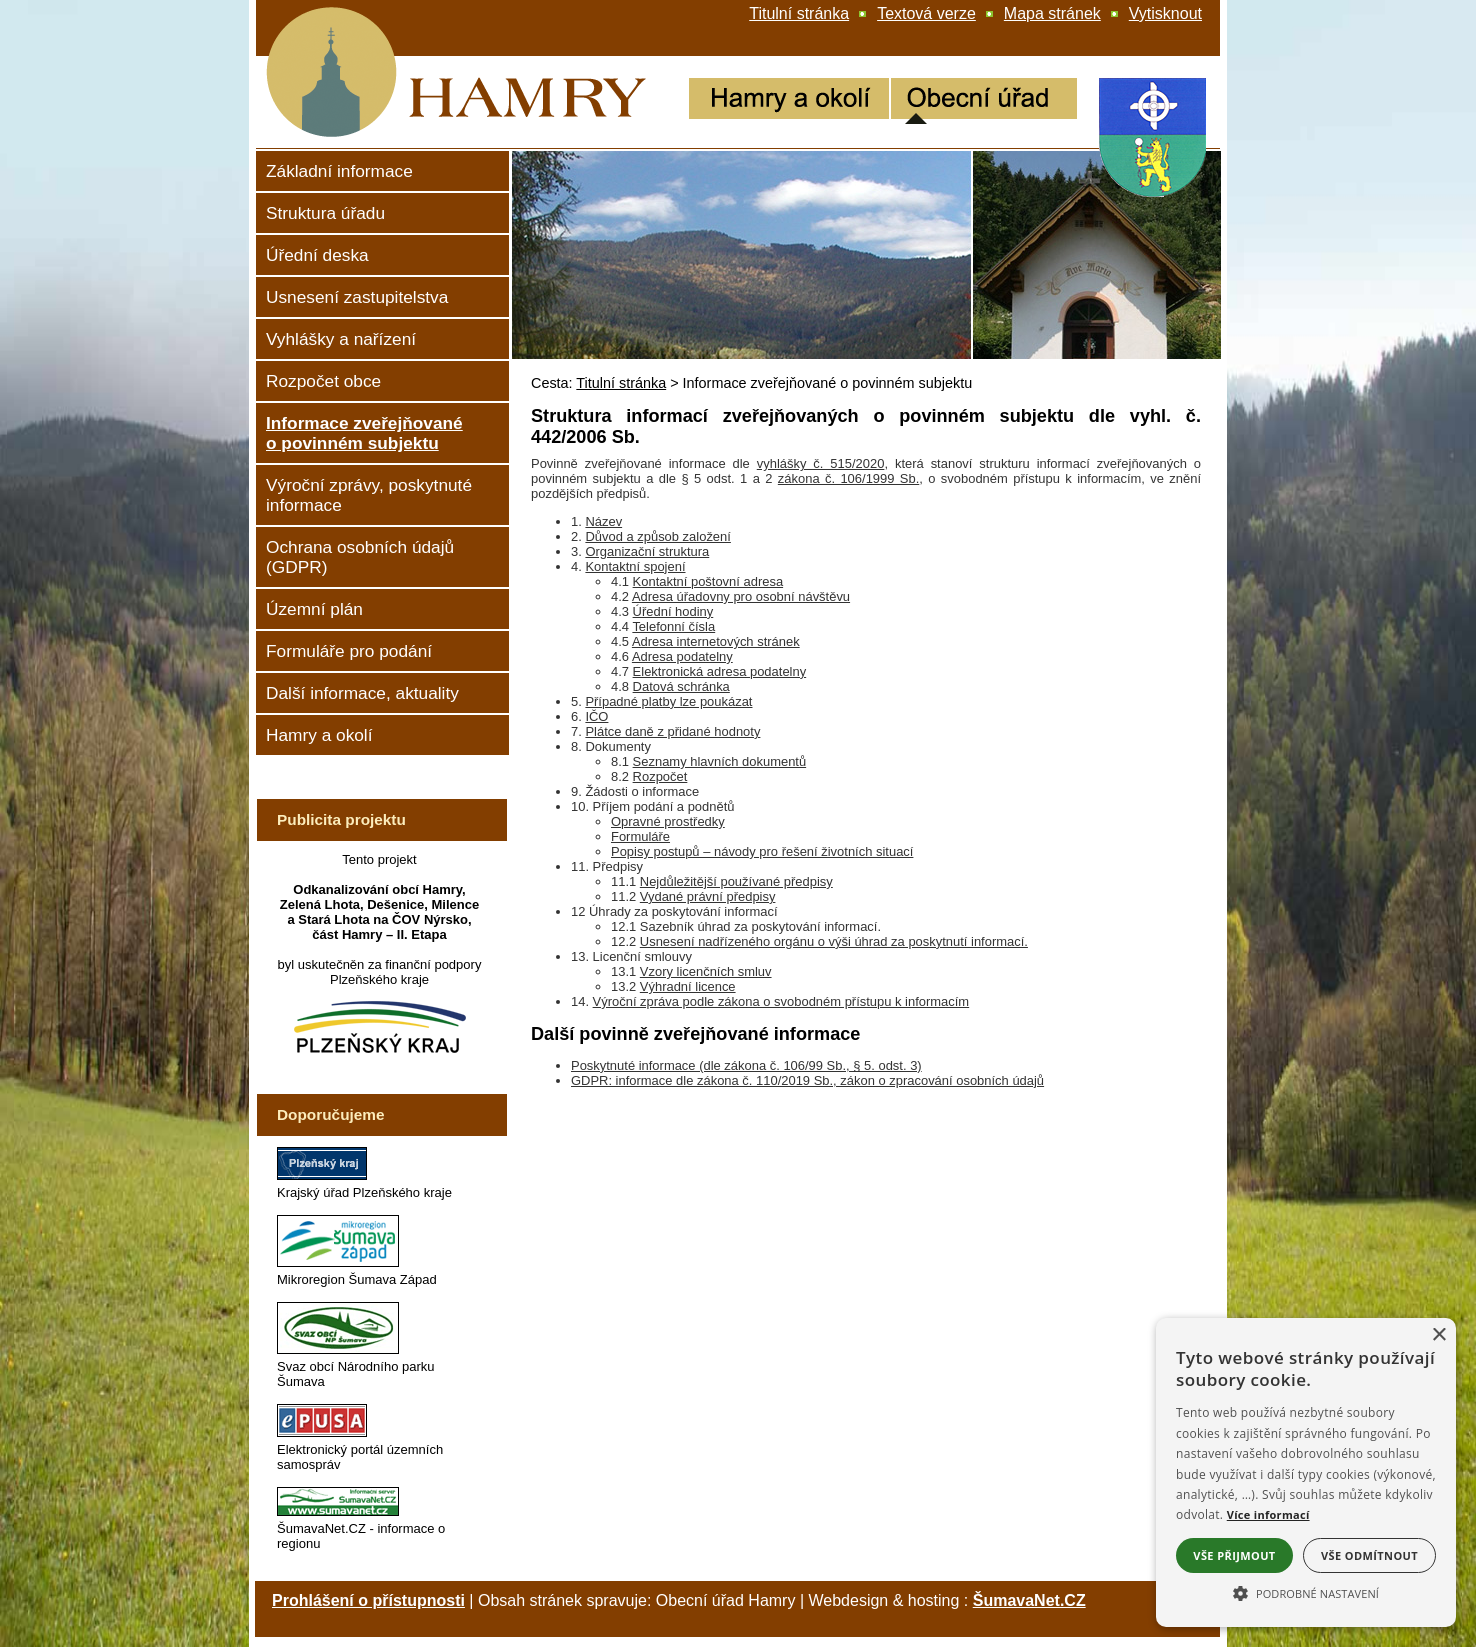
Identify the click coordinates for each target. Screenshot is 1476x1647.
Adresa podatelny (682, 656)
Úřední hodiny (673, 611)
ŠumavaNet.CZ (1029, 1600)
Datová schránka (681, 686)
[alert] (1306, 1472)
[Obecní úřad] (984, 101)
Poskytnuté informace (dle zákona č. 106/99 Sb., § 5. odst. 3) (746, 1065)
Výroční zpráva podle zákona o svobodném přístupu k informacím (781, 1001)
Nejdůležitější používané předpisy (736, 881)
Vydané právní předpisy (708, 896)
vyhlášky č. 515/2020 (821, 463)
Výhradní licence (688, 986)
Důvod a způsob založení (657, 536)
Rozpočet (660, 776)
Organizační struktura (647, 551)
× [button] (1438, 1335)
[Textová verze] (926, 14)
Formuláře (640, 836)
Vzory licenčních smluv (706, 971)
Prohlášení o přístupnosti (368, 1600)
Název (603, 521)
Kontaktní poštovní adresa (708, 581)
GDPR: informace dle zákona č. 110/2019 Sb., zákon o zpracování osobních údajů (807, 1080)
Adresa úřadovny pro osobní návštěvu (741, 596)
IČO (596, 716)
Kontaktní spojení (635, 566)
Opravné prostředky (668, 821)
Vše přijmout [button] (1234, 1555)
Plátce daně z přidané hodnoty (672, 731)
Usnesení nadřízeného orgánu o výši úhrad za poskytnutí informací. (834, 941)
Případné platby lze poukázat (668, 701)
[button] (1306, 1592)
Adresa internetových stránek (716, 641)
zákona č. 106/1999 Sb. (848, 478)
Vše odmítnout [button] (1369, 1555)
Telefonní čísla (673, 626)
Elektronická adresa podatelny (720, 671)
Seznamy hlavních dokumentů (720, 761)
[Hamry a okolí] (789, 101)
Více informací (1268, 1514)
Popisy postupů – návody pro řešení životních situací (762, 851)
